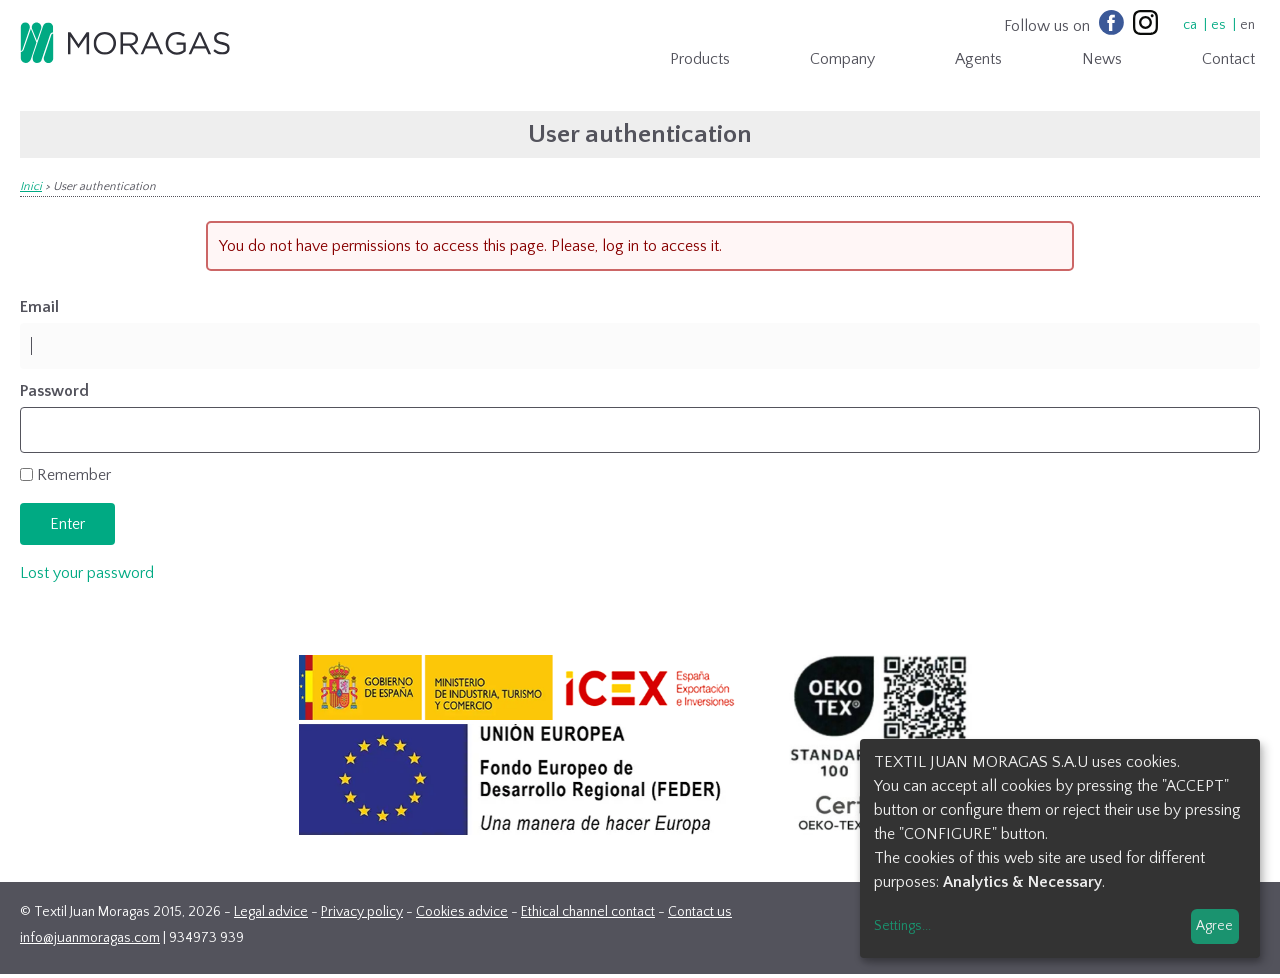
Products (700, 59)
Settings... (902, 926)
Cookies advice (462, 912)
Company (842, 59)
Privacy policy (362, 912)
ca (1190, 25)
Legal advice (271, 912)
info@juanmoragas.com (90, 938)
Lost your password (87, 573)
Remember (74, 475)
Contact (1228, 59)
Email (39, 307)
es (1218, 25)
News (1102, 59)
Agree (1214, 926)
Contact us (700, 912)
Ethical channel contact (588, 912)
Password (54, 391)
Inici (31, 186)
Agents (978, 59)
